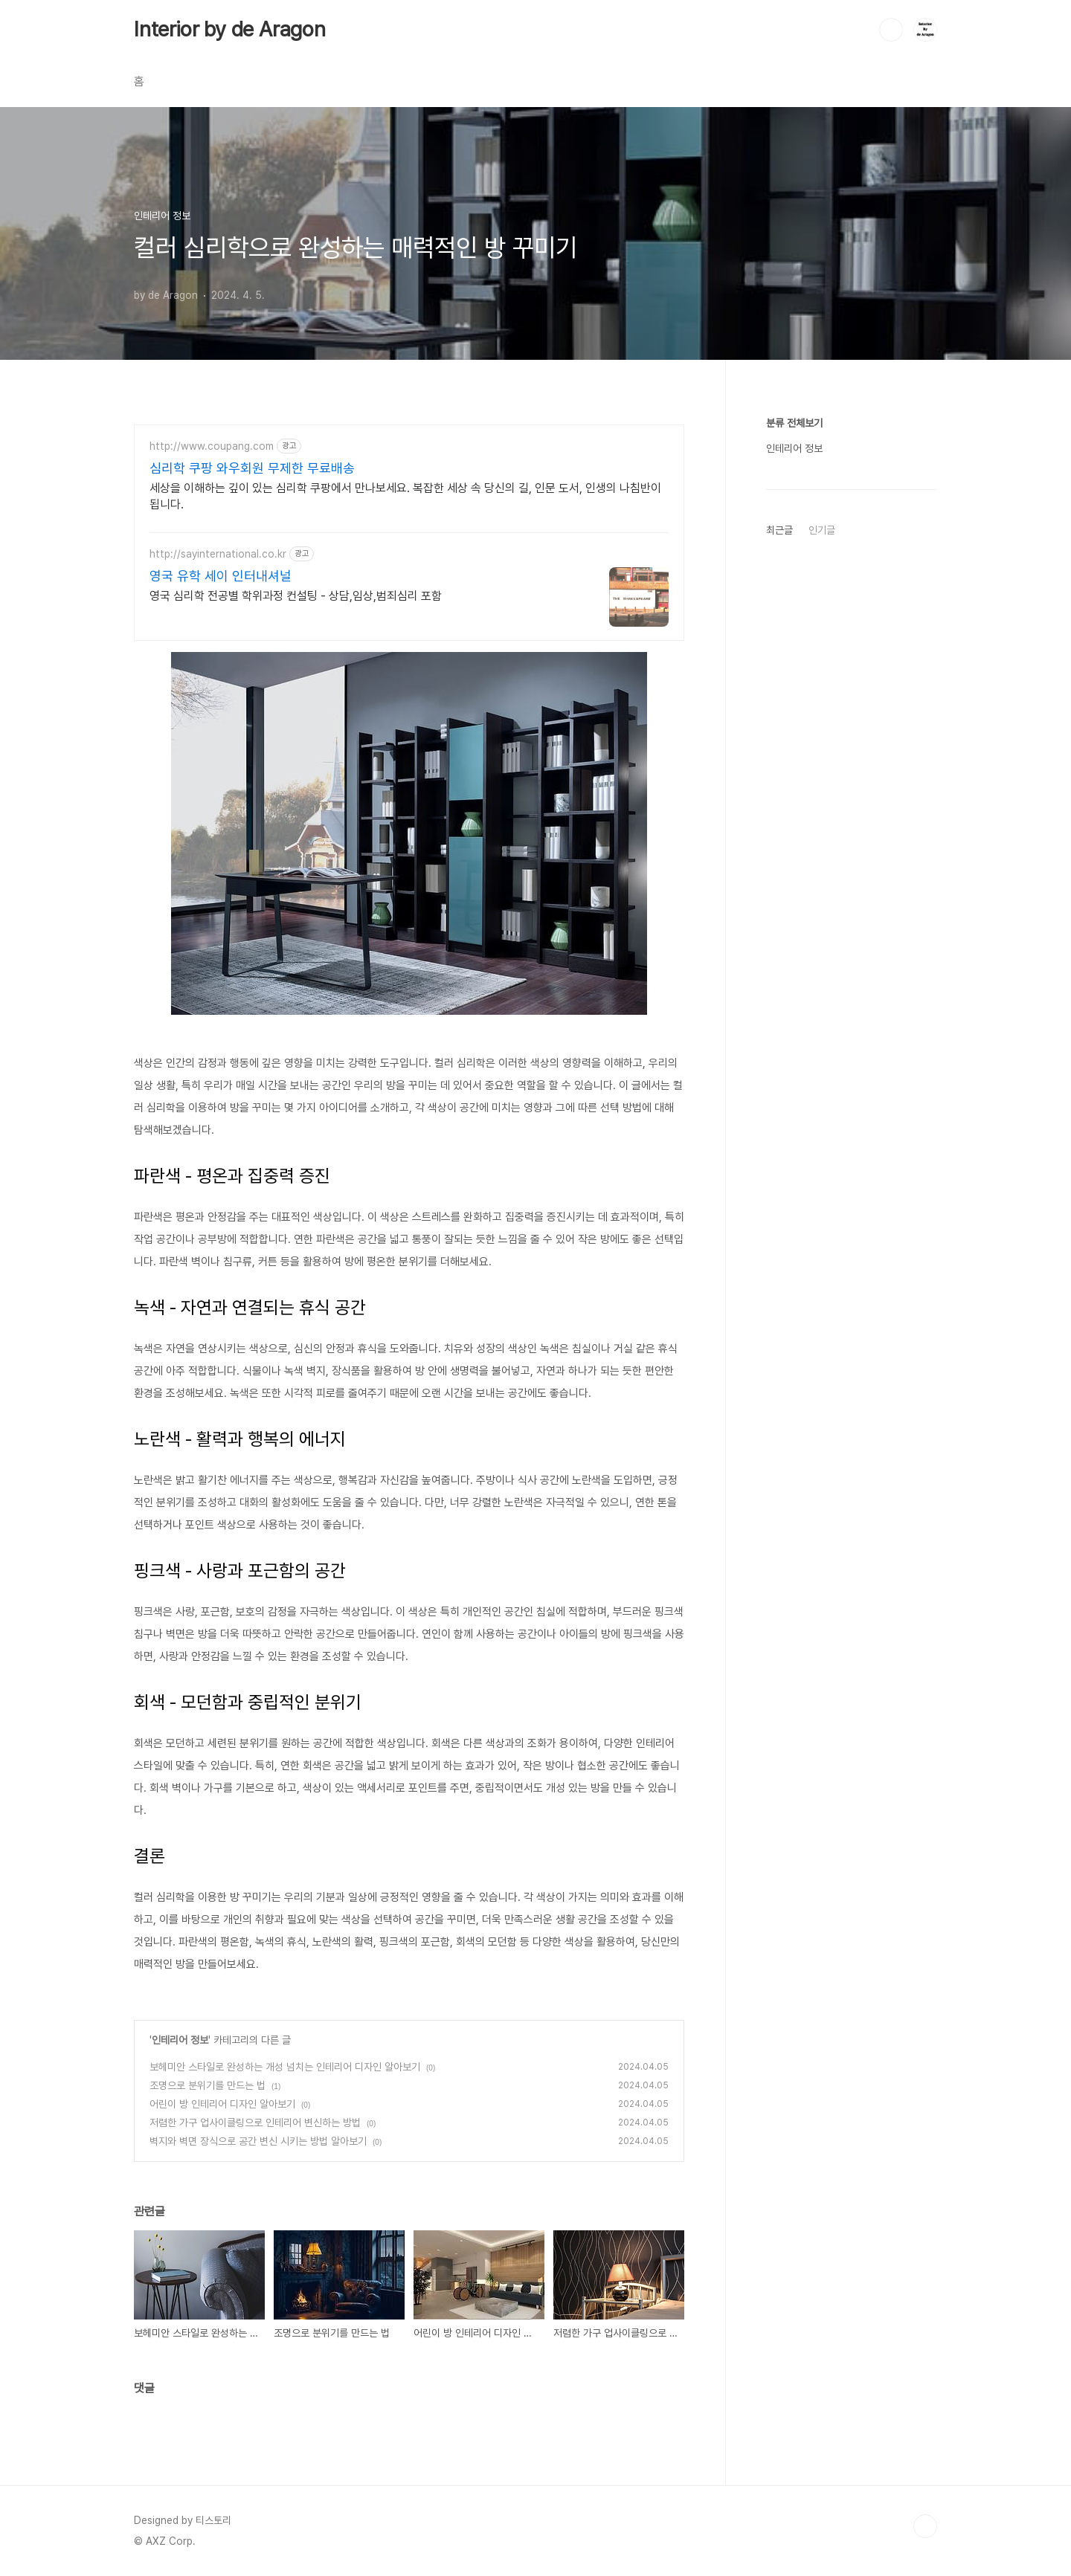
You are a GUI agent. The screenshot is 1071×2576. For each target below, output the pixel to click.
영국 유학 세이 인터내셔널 (220, 576)
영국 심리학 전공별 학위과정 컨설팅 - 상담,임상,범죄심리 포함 (295, 596)
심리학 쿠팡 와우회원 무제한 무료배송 (252, 468)
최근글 (779, 530)
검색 (891, 30)
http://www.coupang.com (211, 446)
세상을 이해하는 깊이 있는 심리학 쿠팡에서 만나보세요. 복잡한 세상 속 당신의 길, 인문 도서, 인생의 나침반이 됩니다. (405, 496)
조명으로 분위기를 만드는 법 (207, 2085)
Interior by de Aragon (230, 29)
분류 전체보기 (794, 423)
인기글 (821, 530)
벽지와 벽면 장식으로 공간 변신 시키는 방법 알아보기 (258, 2141)
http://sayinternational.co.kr (217, 554)
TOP (925, 2526)
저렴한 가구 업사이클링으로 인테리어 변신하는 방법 (255, 2122)
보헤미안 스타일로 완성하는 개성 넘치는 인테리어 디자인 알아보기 (284, 2067)
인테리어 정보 (180, 2040)
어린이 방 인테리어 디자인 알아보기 (222, 2104)
